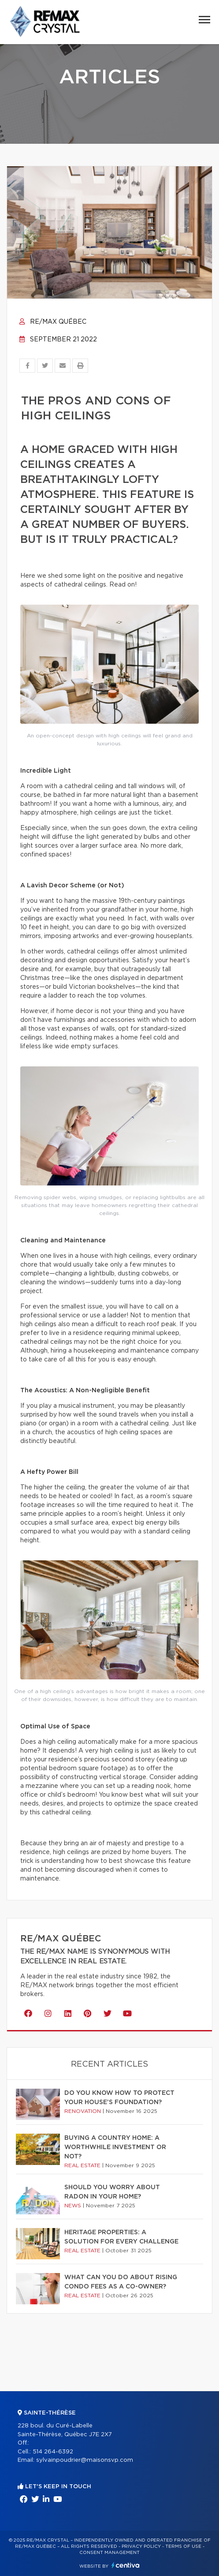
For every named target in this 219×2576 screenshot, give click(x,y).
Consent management (109, 2552)
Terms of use (183, 2546)
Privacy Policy (141, 2546)
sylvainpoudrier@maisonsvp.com (84, 2460)
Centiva (125, 2565)
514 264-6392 (53, 2452)
